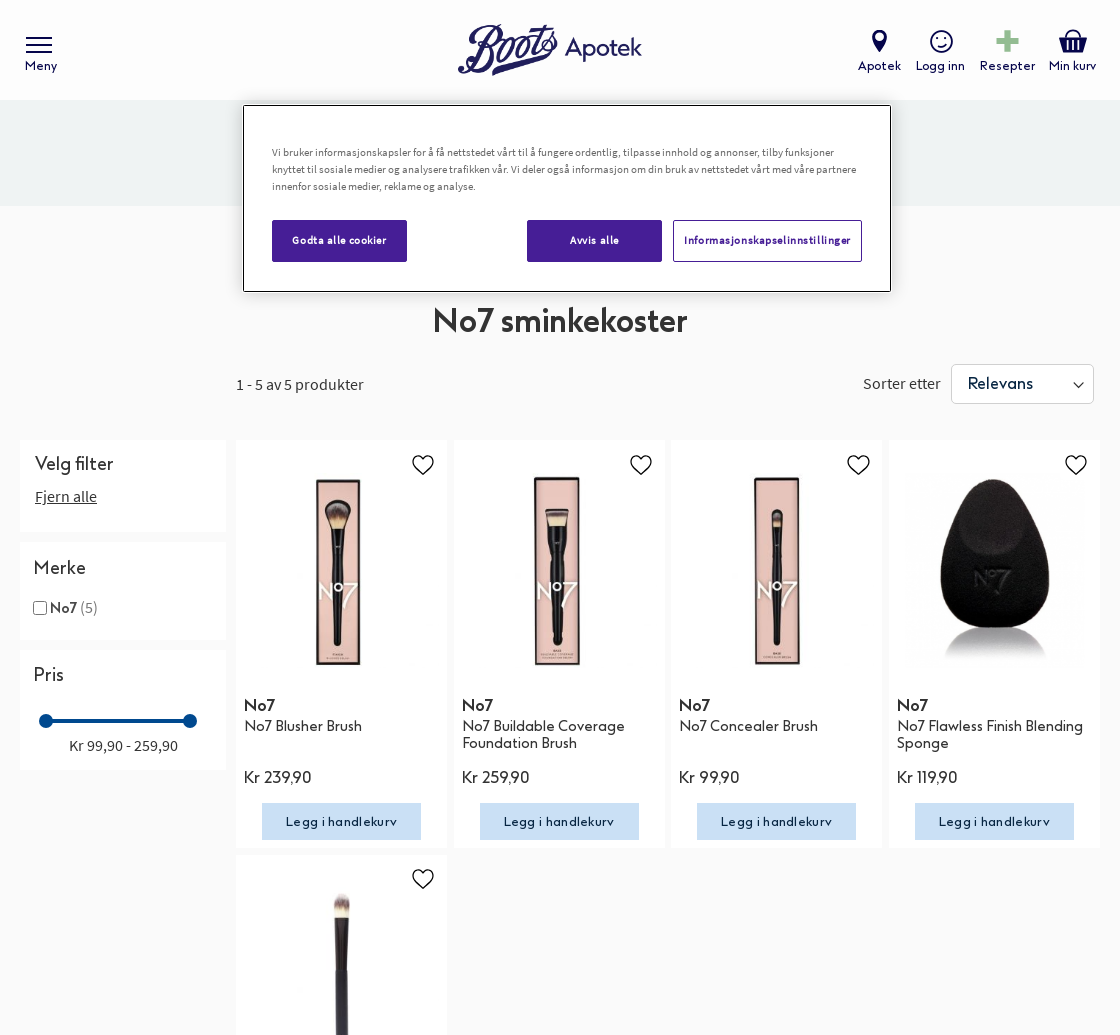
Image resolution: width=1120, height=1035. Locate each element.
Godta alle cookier (339, 240)
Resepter (1007, 66)
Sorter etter (902, 383)
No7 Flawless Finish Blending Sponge (990, 735)
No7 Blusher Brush (303, 726)
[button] (423, 464)
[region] (567, 198)
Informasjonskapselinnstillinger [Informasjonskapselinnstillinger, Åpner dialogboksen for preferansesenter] (767, 240)
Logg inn (940, 66)
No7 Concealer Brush (748, 726)
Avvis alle (594, 240)
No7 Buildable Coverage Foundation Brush (543, 735)
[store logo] (550, 50)
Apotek (879, 66)
